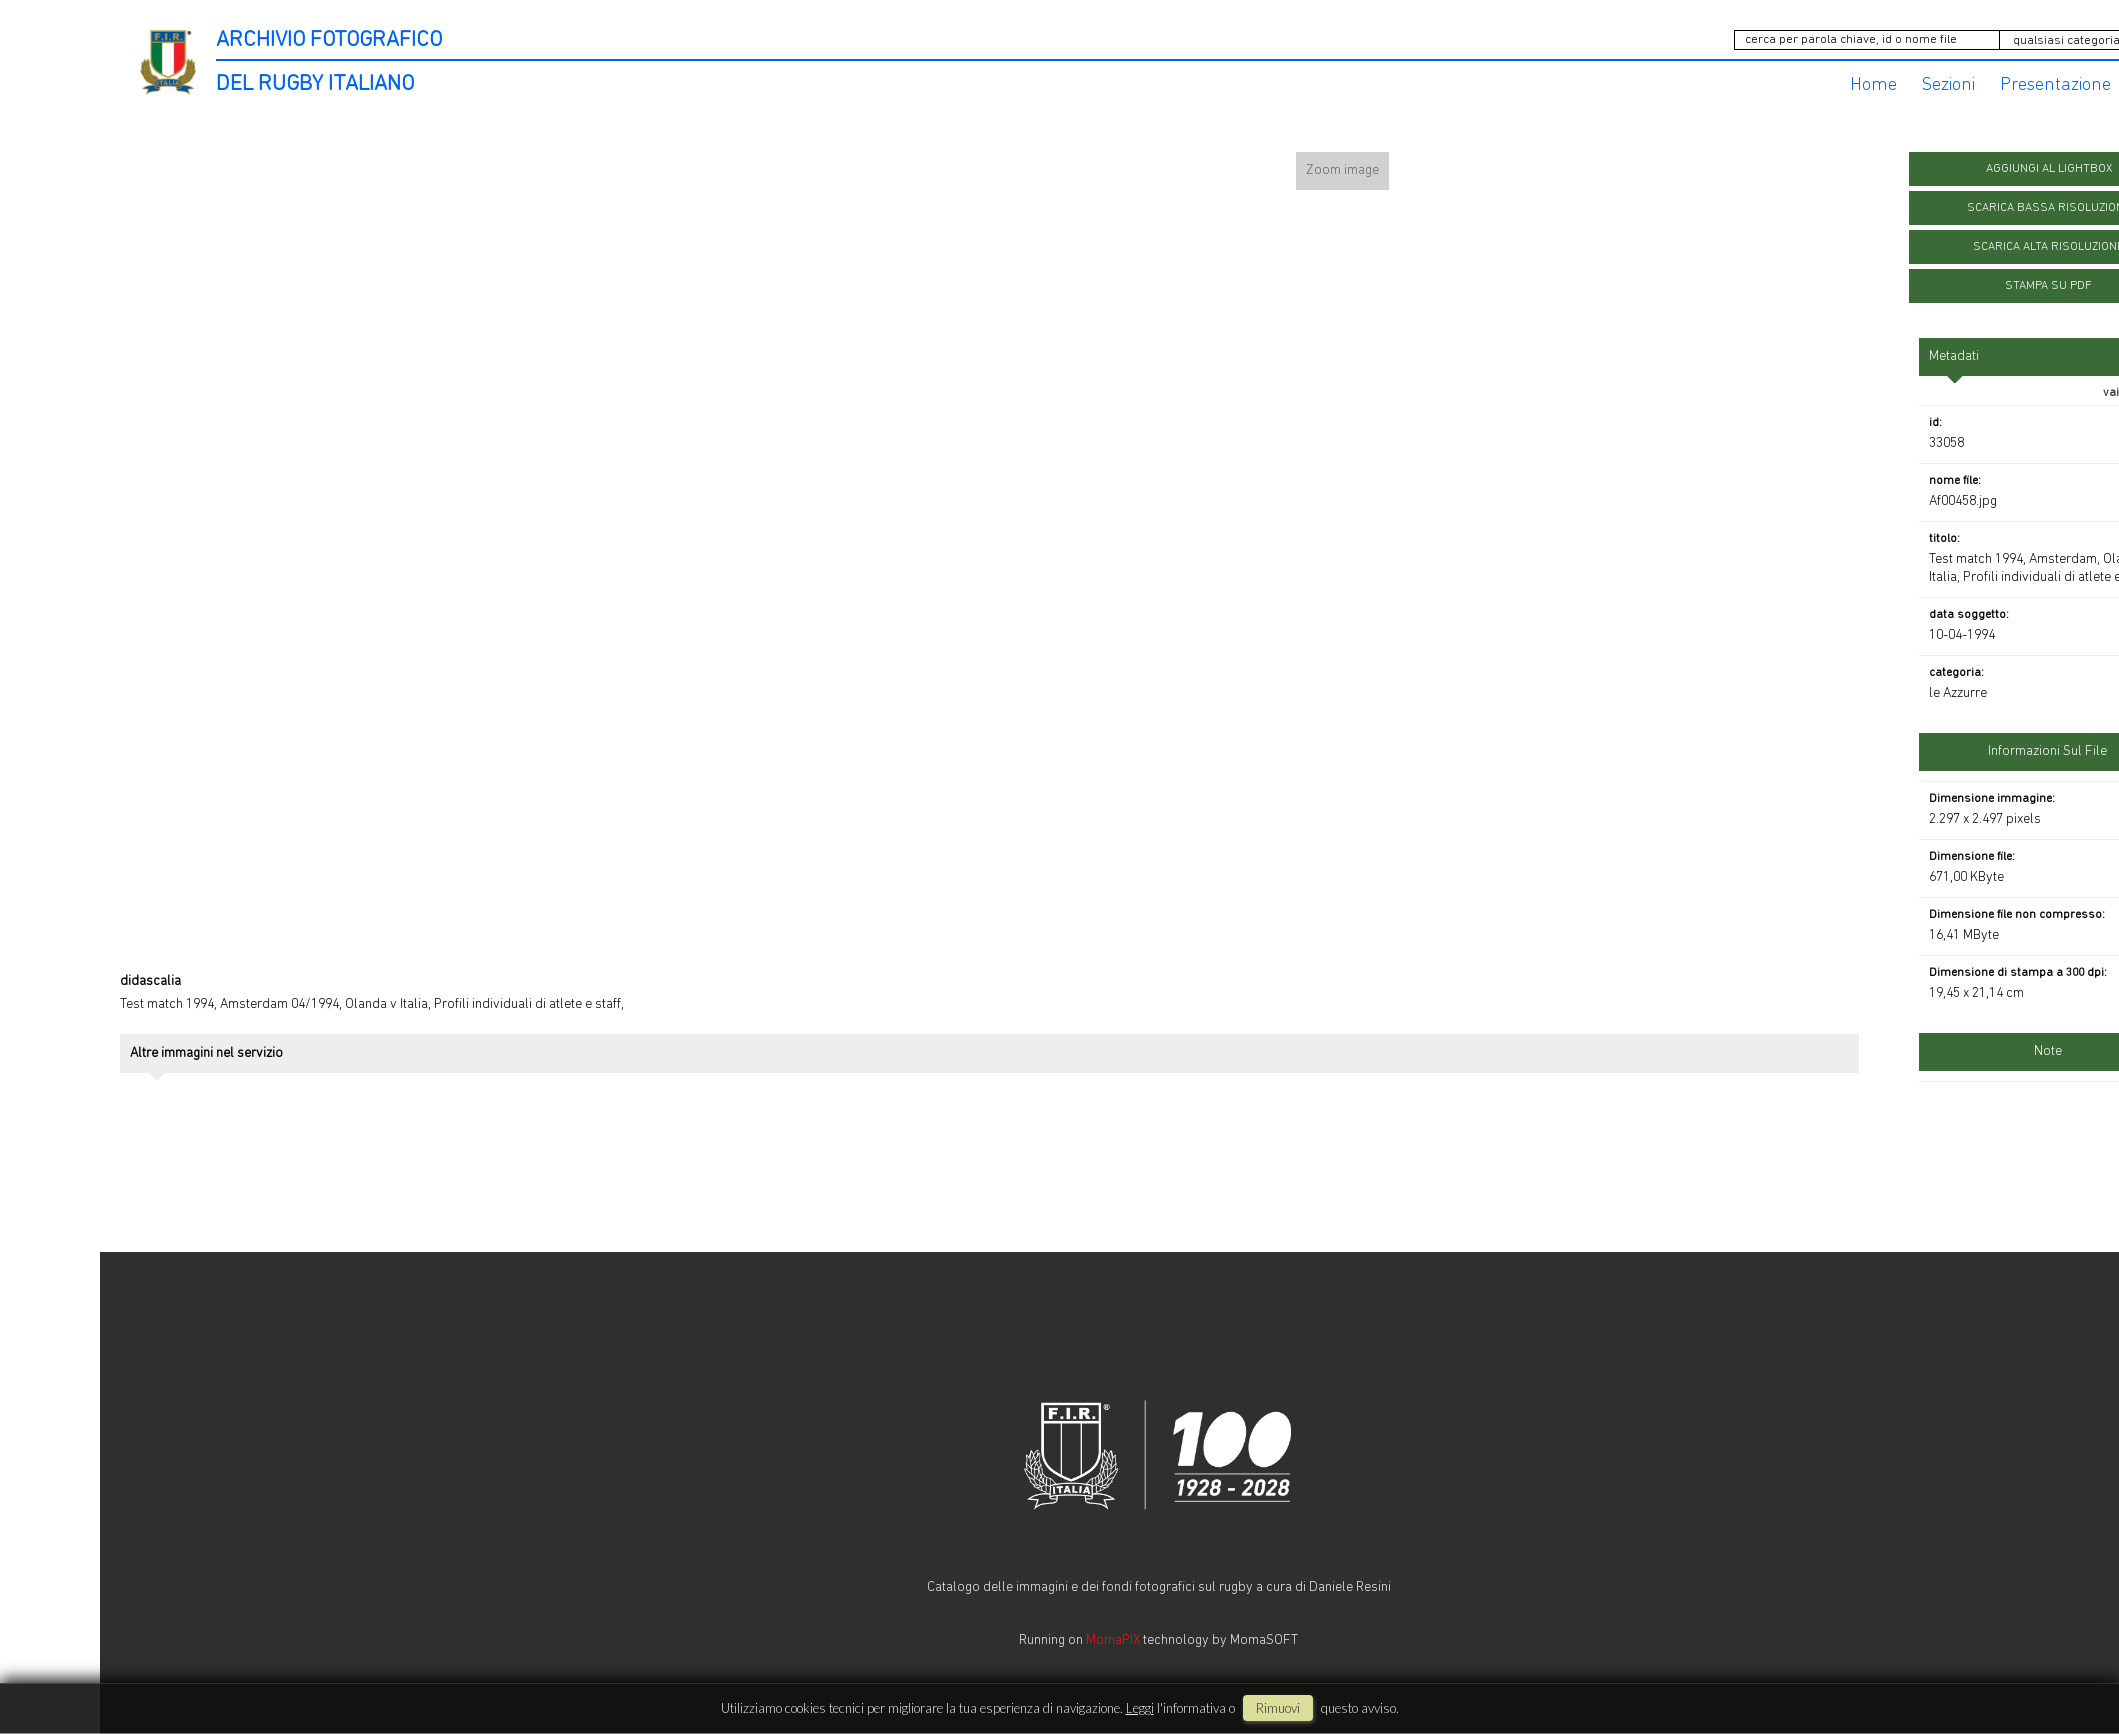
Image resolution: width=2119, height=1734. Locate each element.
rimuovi (1278, 1708)
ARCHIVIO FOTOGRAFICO (329, 40)
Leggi (1140, 1708)
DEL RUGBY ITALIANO (315, 84)
